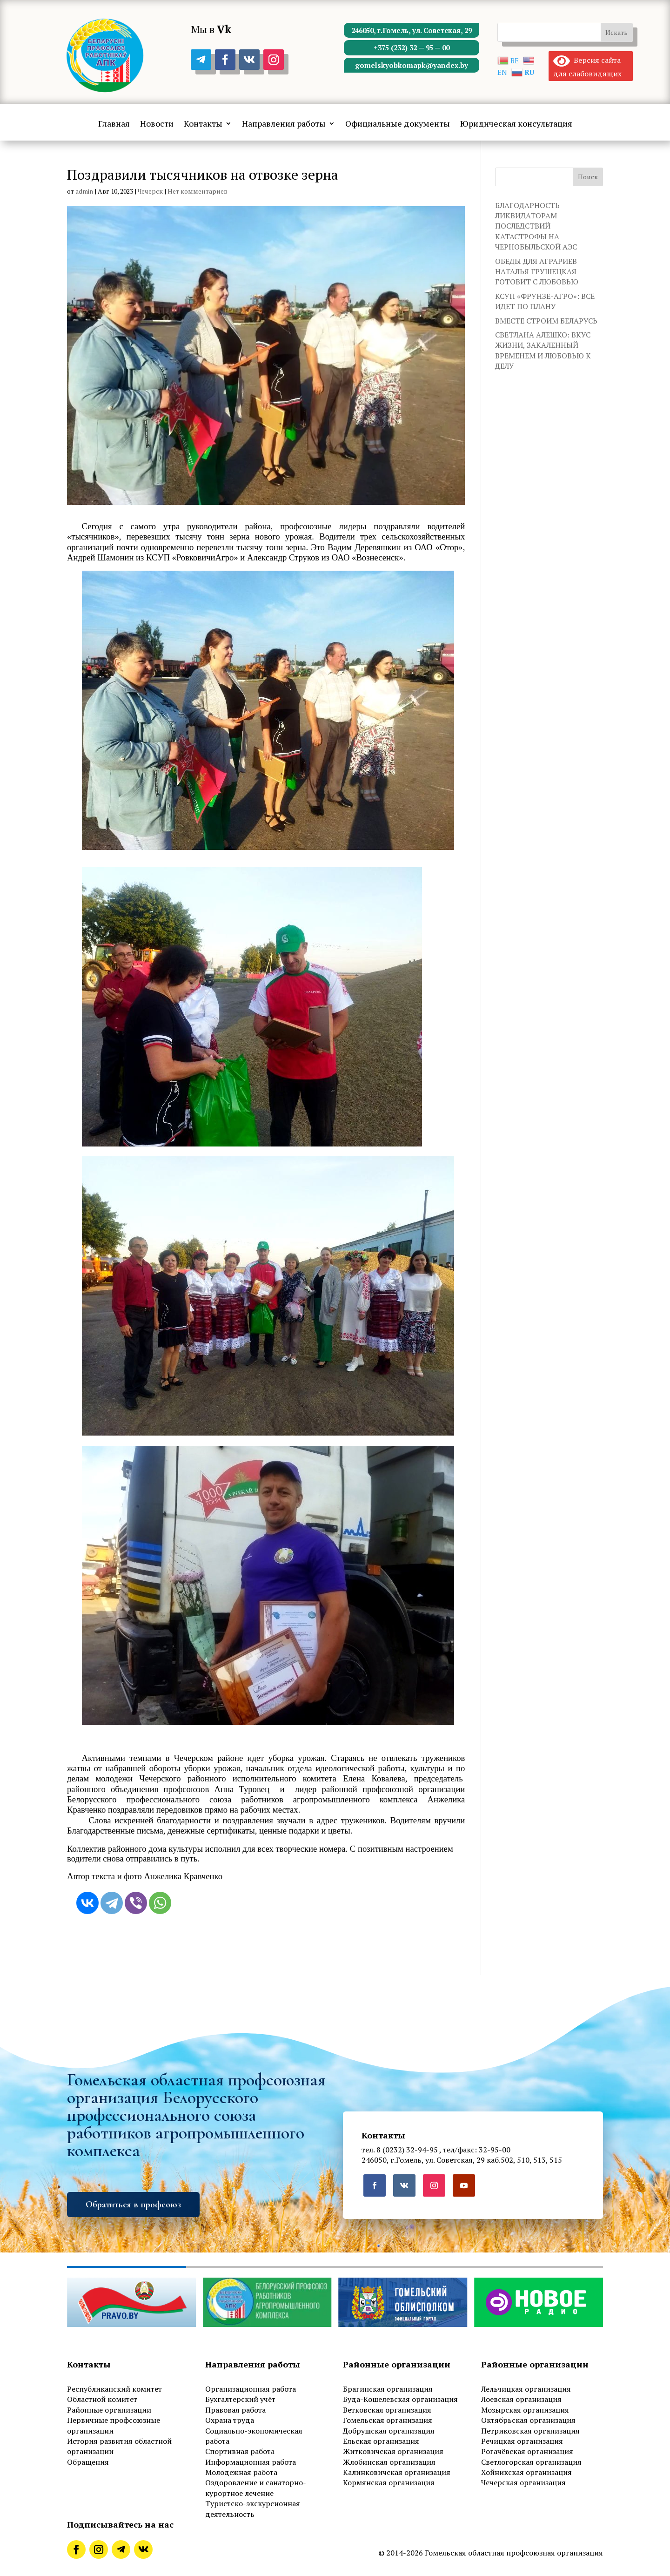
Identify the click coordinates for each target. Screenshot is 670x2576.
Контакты (203, 124)
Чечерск (150, 191)
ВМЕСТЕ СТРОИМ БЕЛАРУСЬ (546, 321)
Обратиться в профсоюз (133, 2204)
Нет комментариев (198, 191)
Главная (114, 124)
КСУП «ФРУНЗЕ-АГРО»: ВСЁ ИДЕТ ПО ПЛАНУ (545, 301)
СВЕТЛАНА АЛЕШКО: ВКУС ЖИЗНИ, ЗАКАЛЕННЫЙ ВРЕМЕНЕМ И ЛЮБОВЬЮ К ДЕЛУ (543, 350)
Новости (157, 124)
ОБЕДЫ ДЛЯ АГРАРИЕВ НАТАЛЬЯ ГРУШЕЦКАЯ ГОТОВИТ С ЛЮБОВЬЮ (536, 271)
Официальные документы (397, 124)
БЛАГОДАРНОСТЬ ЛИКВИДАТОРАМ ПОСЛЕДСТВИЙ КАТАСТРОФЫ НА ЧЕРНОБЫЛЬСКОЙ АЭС (536, 226)
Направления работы (284, 124)
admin (84, 191)
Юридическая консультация (516, 124)
